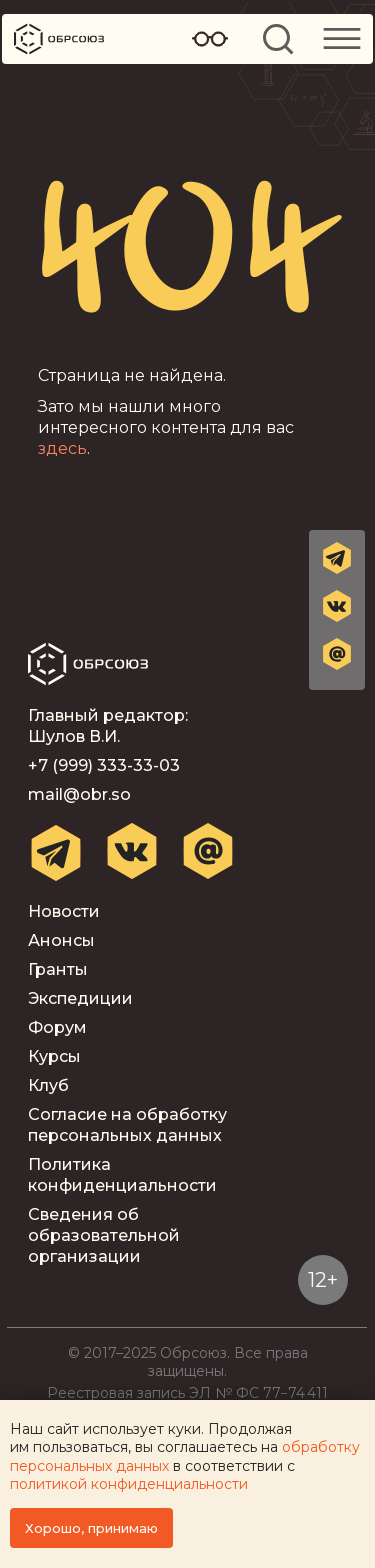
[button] (337, 654)
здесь (62, 448)
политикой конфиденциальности (129, 1484)
